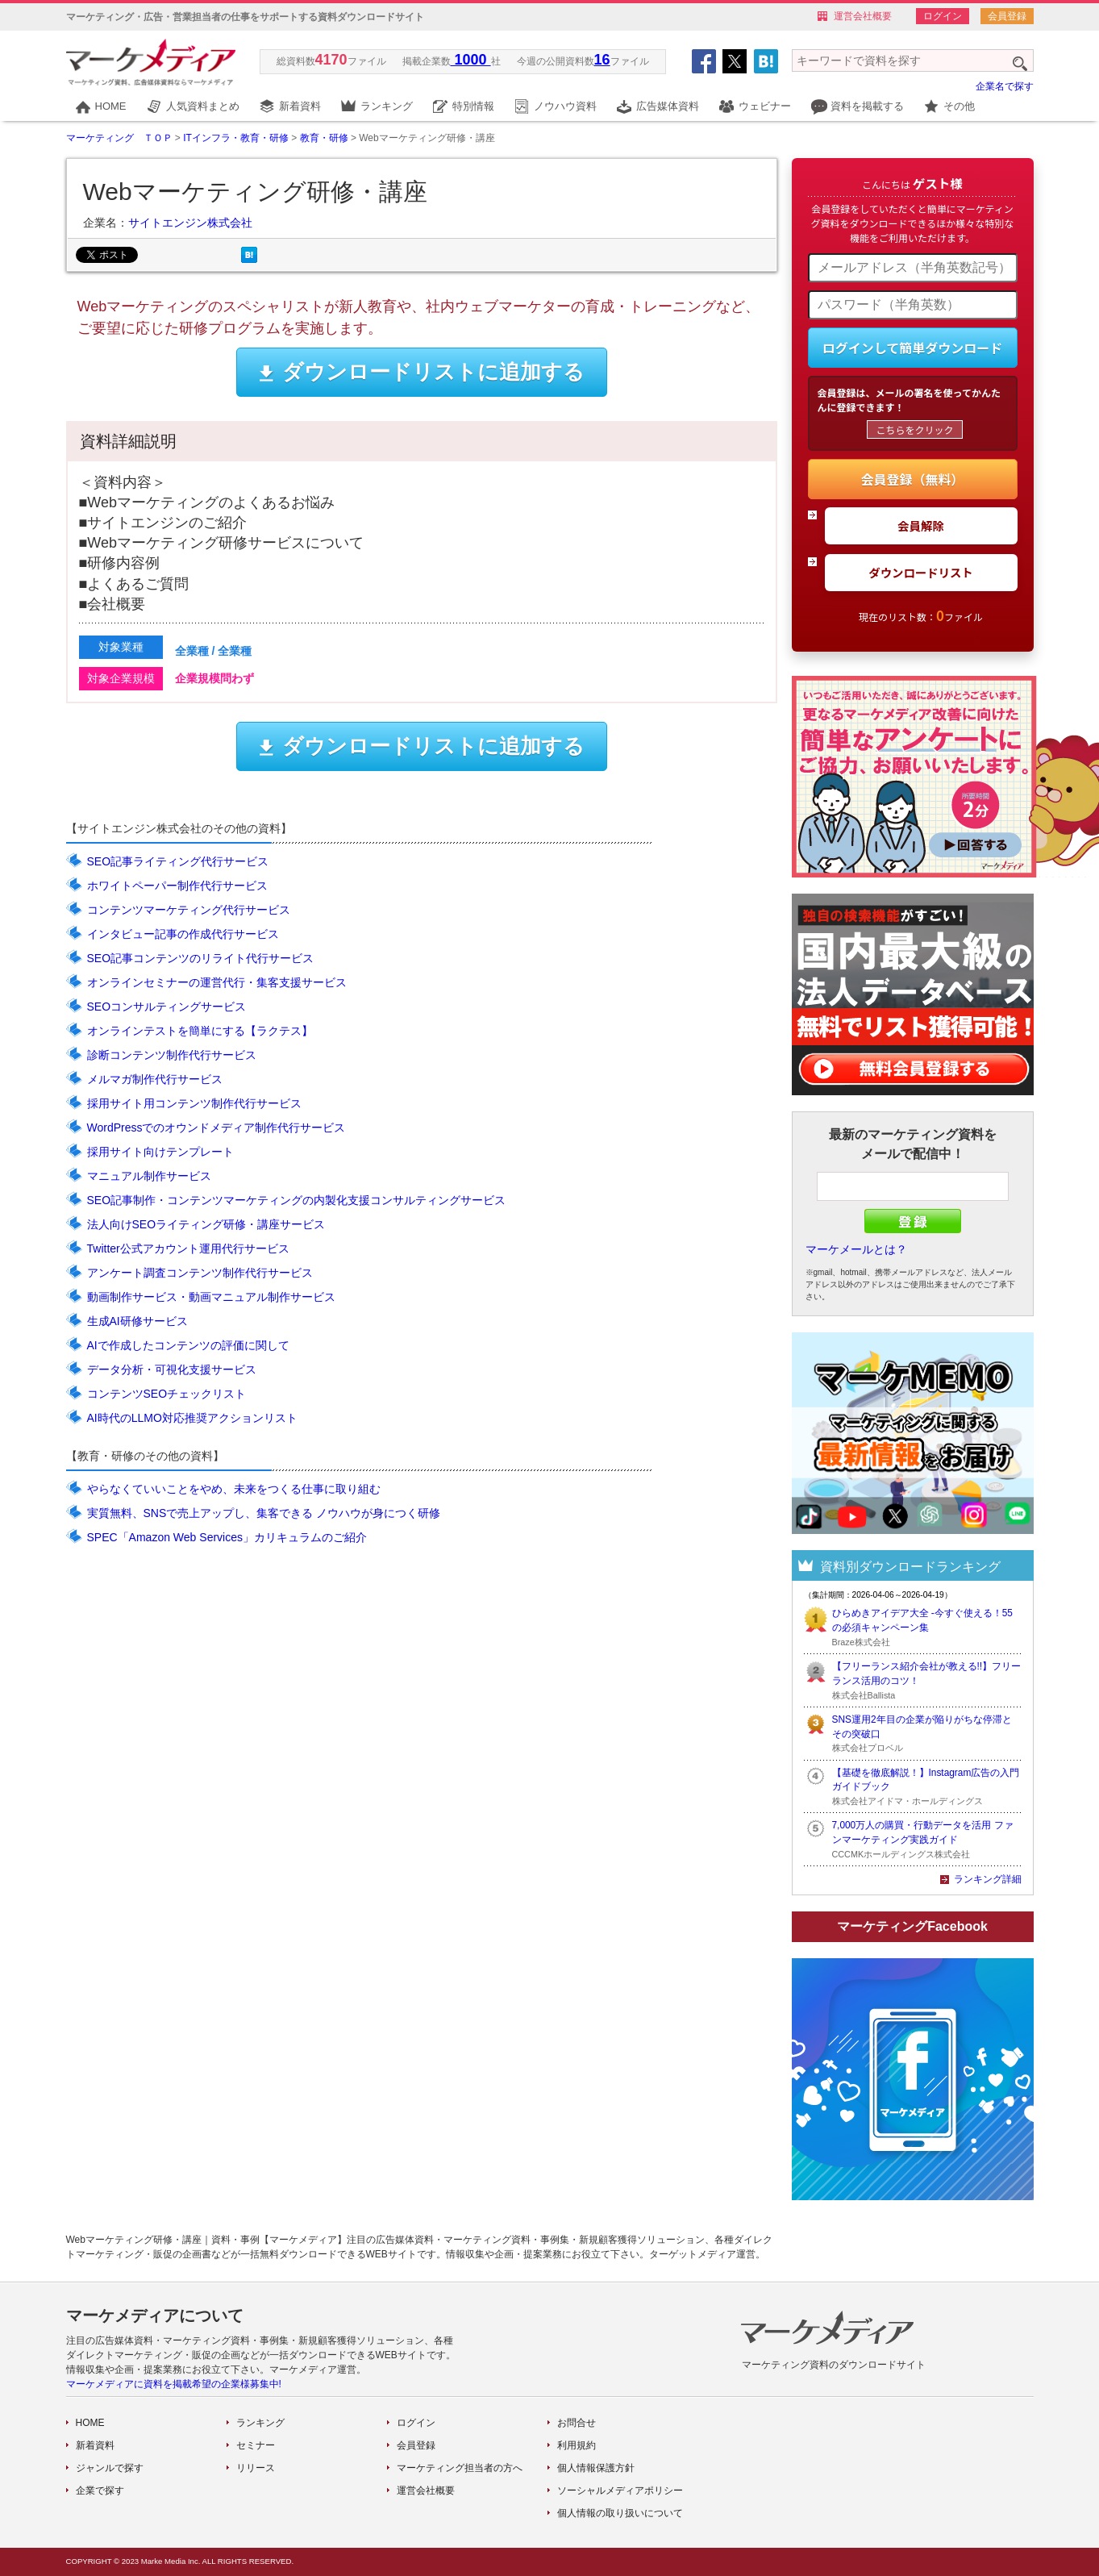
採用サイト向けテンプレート (160, 1151)
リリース (255, 2468)
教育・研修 (324, 138)
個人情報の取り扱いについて (620, 2513)
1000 (471, 60)
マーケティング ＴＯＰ (119, 138)
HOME (111, 106)
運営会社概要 (863, 16)
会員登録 (1007, 16)
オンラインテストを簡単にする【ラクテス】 (200, 1030)
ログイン (942, 16)
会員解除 (920, 525)
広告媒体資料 (667, 106)
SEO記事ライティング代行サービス (178, 861)
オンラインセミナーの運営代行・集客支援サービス (217, 982)
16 (602, 60)
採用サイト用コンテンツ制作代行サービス (194, 1103)
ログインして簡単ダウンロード (912, 347)
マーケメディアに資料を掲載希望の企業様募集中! (173, 2384)
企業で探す (100, 2490)
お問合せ (576, 2422)
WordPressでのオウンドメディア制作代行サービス (216, 1127)
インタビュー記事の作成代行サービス (183, 933)
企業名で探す (1005, 86)
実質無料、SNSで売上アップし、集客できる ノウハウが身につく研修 (264, 1513)
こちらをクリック (914, 429)
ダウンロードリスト (920, 572)
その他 (959, 106)
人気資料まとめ (202, 106)
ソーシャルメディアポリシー (620, 2490)
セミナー (255, 2445)
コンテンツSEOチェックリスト (167, 1393)
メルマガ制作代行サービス (155, 1079)
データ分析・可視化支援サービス (171, 1369)
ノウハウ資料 (565, 106)
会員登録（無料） (912, 479)
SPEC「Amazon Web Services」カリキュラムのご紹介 (227, 1537)
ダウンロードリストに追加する (421, 372)
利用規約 (576, 2445)
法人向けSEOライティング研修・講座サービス (206, 1224)
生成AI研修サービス (137, 1321)
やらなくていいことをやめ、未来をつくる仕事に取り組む (234, 1488)
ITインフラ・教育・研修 (236, 138)
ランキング (386, 106)
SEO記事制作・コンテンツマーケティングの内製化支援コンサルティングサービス (296, 1200)
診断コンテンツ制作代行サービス (171, 1054)
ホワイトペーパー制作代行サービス (177, 885)
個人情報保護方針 (596, 2468)
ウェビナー (765, 106)
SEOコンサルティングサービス (167, 1006)
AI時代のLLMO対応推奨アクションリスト (192, 1417)
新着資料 (300, 106)
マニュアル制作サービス (149, 1175)
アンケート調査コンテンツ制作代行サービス (200, 1272)
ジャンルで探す (110, 2468)
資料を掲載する (867, 106)
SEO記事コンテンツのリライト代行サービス (200, 958)
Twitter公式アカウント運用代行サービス (188, 1248)
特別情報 (473, 106)
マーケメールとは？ (856, 1249)
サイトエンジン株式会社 (190, 222)
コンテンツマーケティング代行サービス (188, 909)
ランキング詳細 (988, 1879)
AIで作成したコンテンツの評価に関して (188, 1345)
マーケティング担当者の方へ (459, 2468)
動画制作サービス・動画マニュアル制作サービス (211, 1296)
